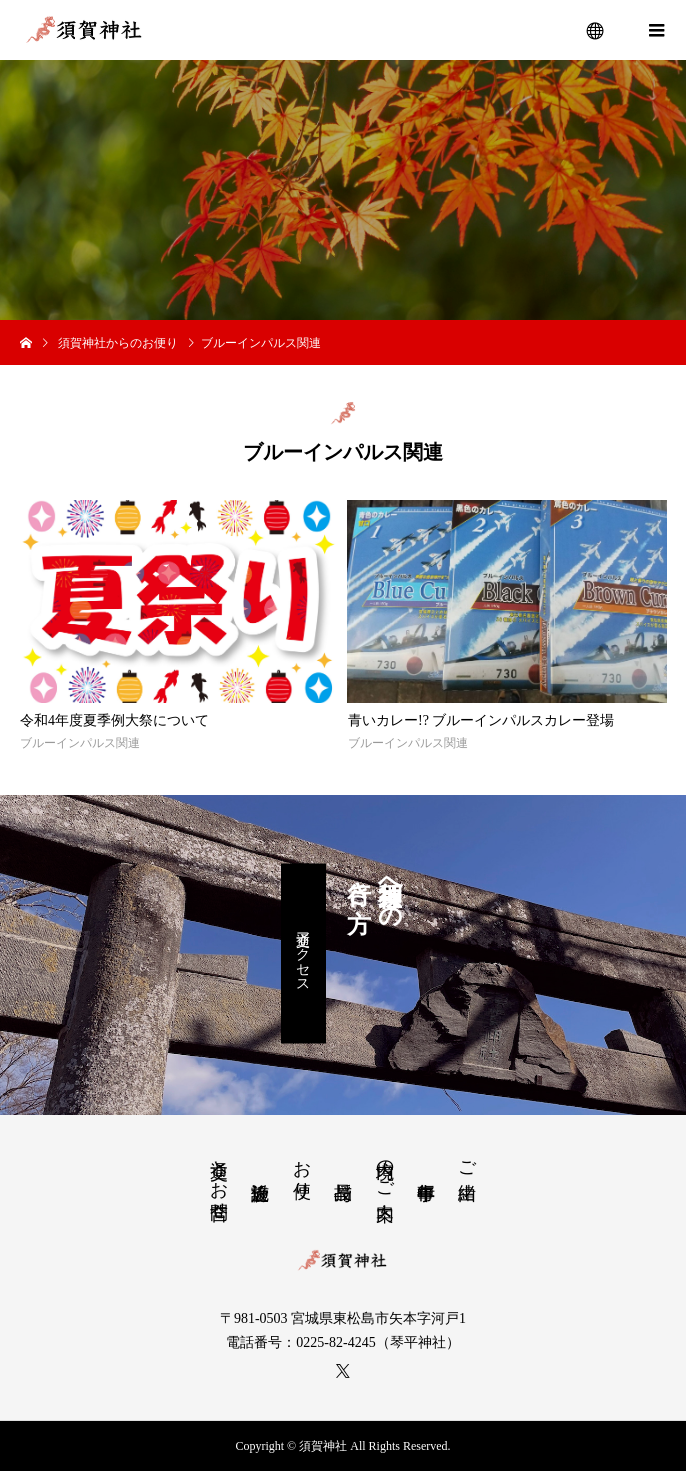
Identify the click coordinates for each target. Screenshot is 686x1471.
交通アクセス (303, 953)
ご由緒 (467, 1159)
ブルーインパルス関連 (80, 743)
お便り (302, 1169)
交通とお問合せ (219, 1179)
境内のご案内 (385, 1169)
